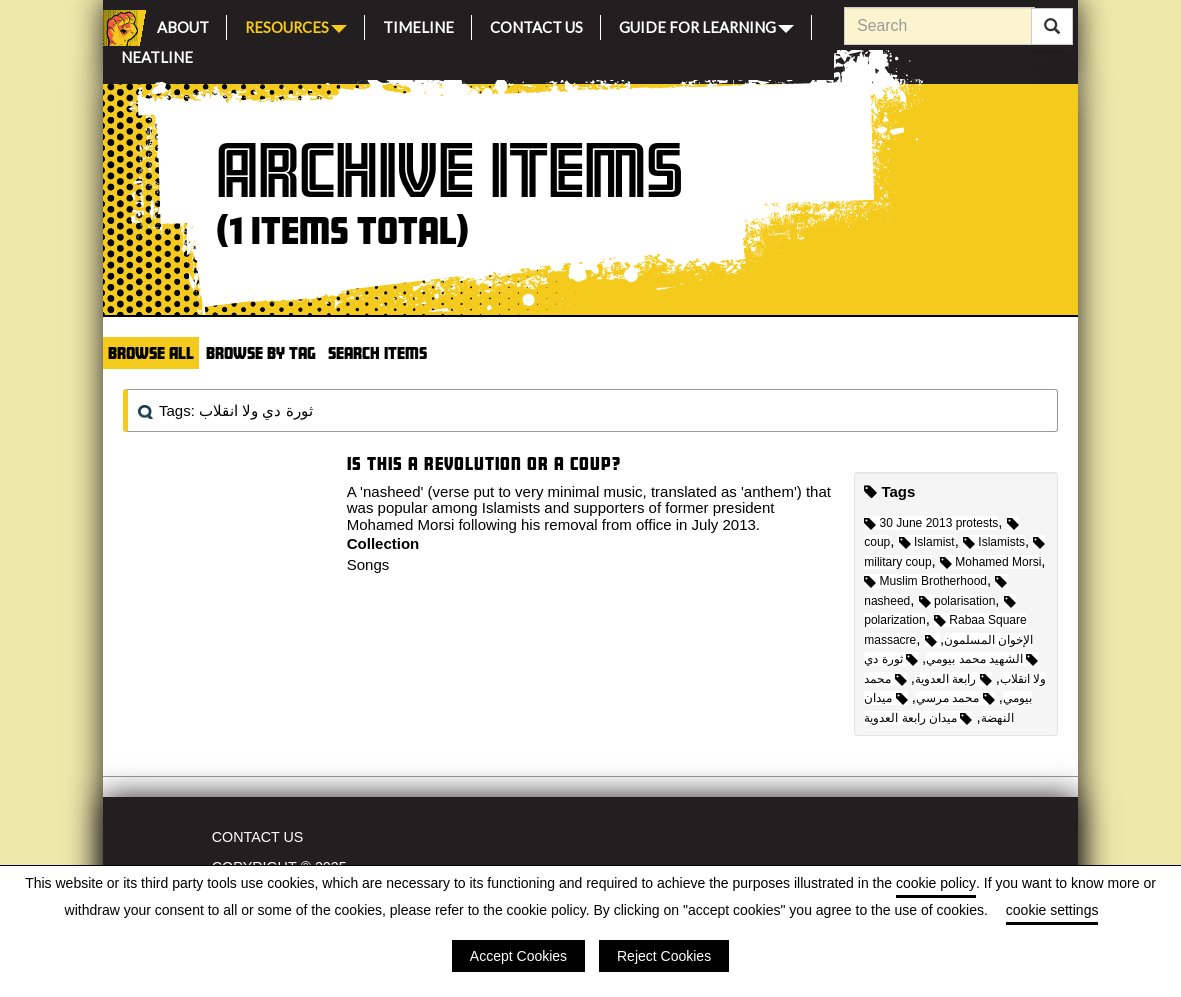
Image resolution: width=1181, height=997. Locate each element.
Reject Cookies (664, 956)
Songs (368, 564)
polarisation (957, 601)
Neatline (157, 54)
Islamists (994, 542)
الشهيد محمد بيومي (982, 659)
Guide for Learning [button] (706, 25)
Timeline (418, 24)
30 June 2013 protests (931, 523)
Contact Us (536, 24)
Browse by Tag (261, 352)
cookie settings (1052, 910)
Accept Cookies (518, 956)
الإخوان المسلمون (979, 640)
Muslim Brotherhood (925, 581)
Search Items (377, 352)
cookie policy (936, 883)
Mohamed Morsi (990, 562)
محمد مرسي (955, 698)
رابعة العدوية (953, 679)
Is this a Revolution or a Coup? (484, 463)
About (183, 24)
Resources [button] (296, 25)
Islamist (927, 542)
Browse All (151, 352)
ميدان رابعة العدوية (918, 718)
